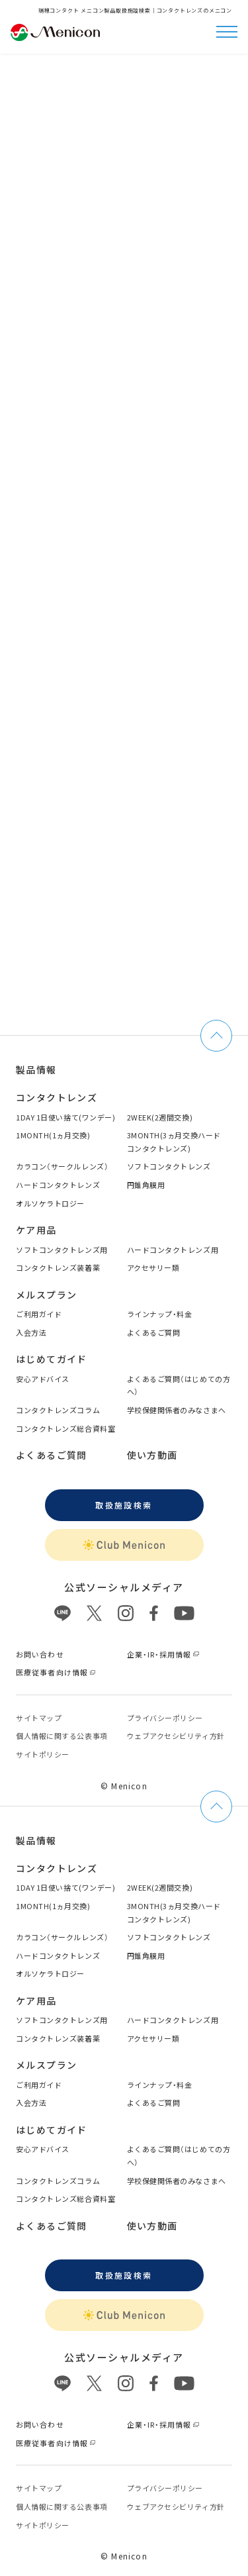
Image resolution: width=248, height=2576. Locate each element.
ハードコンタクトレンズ (58, 1184)
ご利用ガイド (39, 1314)
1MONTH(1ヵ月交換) (53, 1135)
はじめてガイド (51, 1358)
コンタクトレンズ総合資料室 (65, 1428)
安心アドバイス (42, 1378)
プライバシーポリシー (165, 1717)
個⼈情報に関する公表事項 (62, 1735)
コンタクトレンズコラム (58, 1410)
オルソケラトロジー (50, 1203)
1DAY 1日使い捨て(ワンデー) (65, 1117)
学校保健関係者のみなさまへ (176, 1410)
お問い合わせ (40, 1654)
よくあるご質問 (154, 1332)
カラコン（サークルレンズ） (62, 1166)
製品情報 (36, 1069)
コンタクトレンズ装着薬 (58, 1267)
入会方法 (31, 1332)
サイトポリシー (42, 1754)
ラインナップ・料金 (159, 1314)
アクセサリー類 (153, 1267)
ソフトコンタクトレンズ (169, 1166)
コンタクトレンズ (56, 1097)
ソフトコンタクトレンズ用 (62, 1249)
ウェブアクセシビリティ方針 (176, 1735)
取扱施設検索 (123, 1505)
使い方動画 (152, 1454)
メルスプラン (46, 1294)
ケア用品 (36, 1229)
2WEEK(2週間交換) (160, 1117)
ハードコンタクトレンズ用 (173, 1249)
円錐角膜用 (146, 1184)
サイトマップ (39, 1717)
